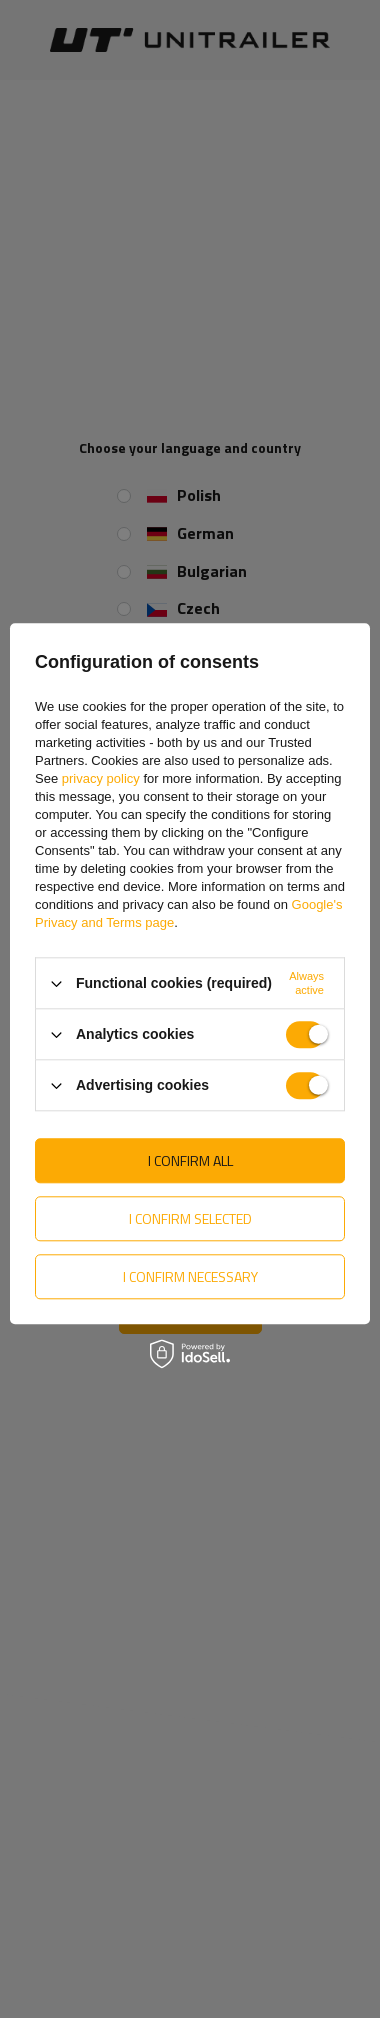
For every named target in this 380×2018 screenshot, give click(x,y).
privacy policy (101, 778)
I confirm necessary (190, 1276)
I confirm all (190, 1160)
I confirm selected (190, 1218)
